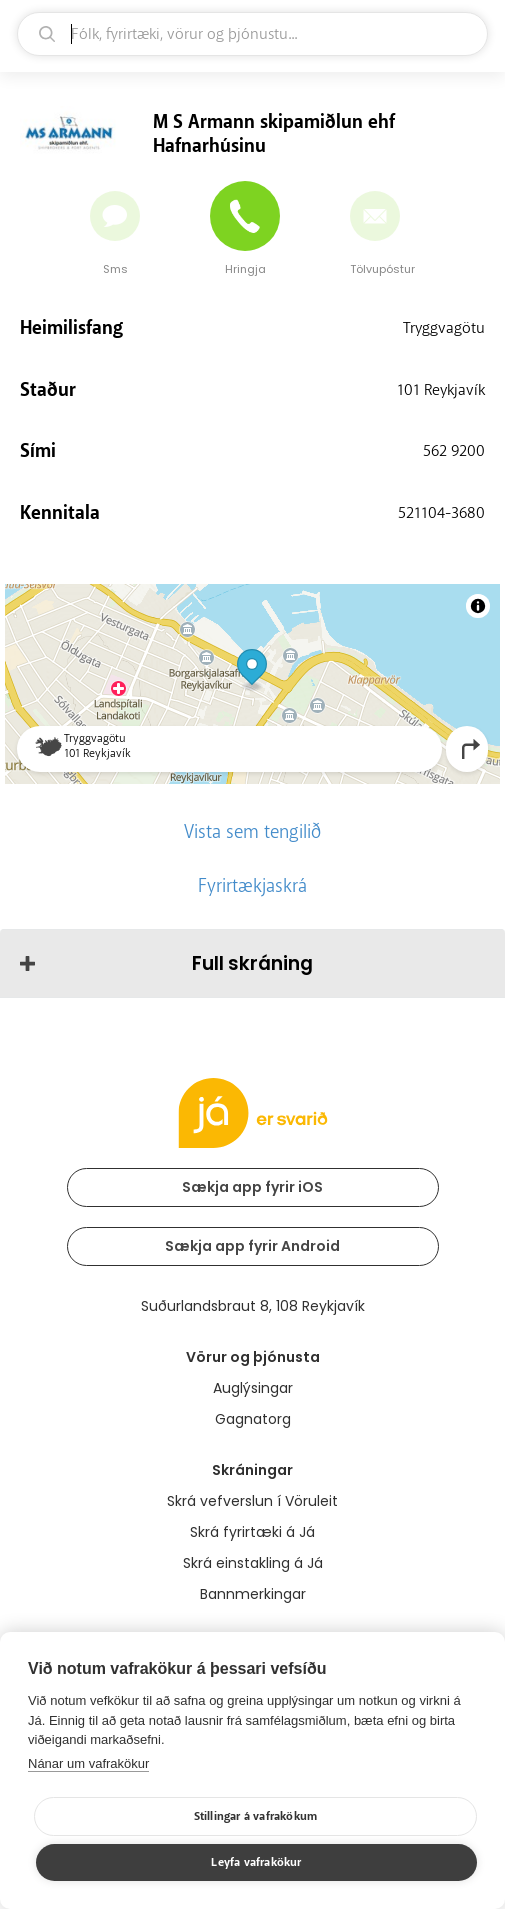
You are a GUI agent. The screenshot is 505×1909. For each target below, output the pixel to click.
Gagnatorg (253, 1419)
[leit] (252, 34)
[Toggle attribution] (478, 606)
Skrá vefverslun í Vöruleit (252, 1501)
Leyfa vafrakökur (256, 1862)
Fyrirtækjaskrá (252, 886)
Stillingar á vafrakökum (256, 1816)
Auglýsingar (253, 1388)
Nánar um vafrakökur (88, 1763)
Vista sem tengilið (252, 832)
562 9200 (454, 451)
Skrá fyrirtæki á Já (252, 1532)
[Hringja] (245, 216)
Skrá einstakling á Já (253, 1563)
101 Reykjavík (441, 390)
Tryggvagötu (444, 328)
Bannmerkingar (253, 1594)
